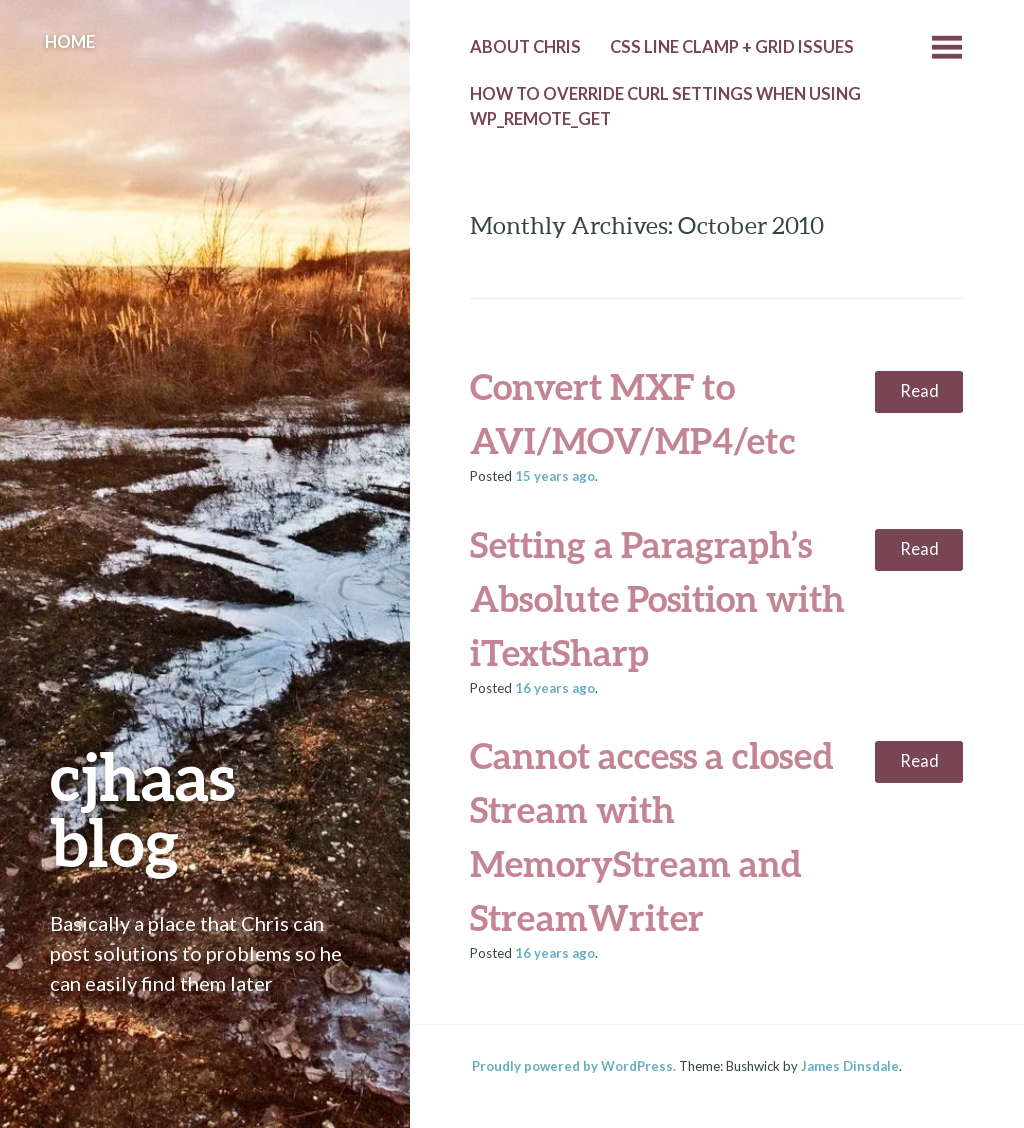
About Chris (525, 47)
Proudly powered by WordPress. (574, 1066)
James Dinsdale (850, 1066)
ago (555, 476)
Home (70, 42)
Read (919, 391)
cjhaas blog (143, 808)
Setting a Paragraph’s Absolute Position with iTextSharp (657, 598)
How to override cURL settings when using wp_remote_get (665, 106)
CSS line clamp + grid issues (732, 47)
